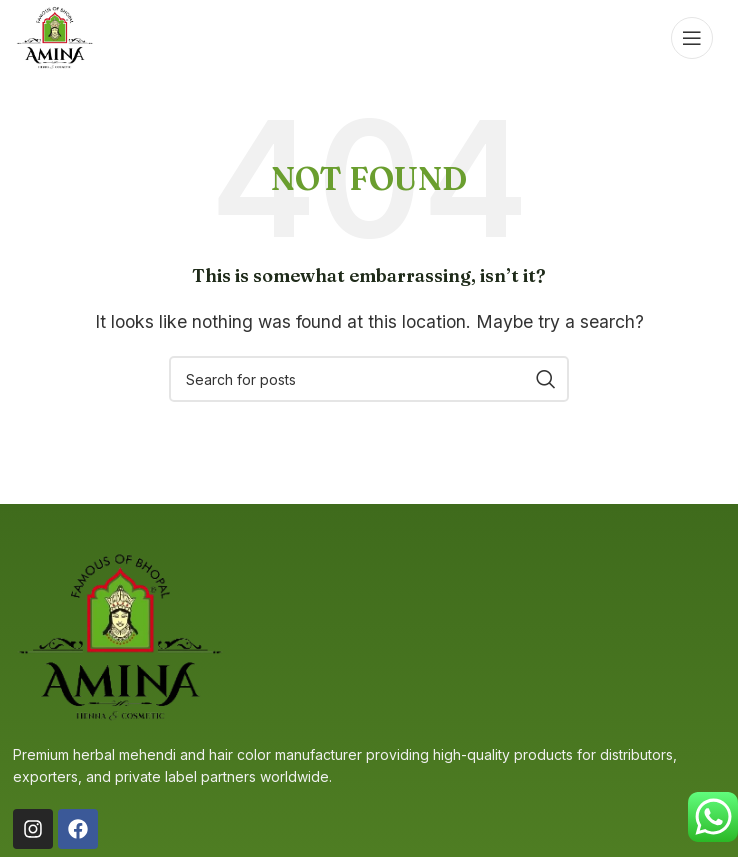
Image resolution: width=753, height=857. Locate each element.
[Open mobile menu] (692, 38)
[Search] (369, 379)
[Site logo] (54, 36)
